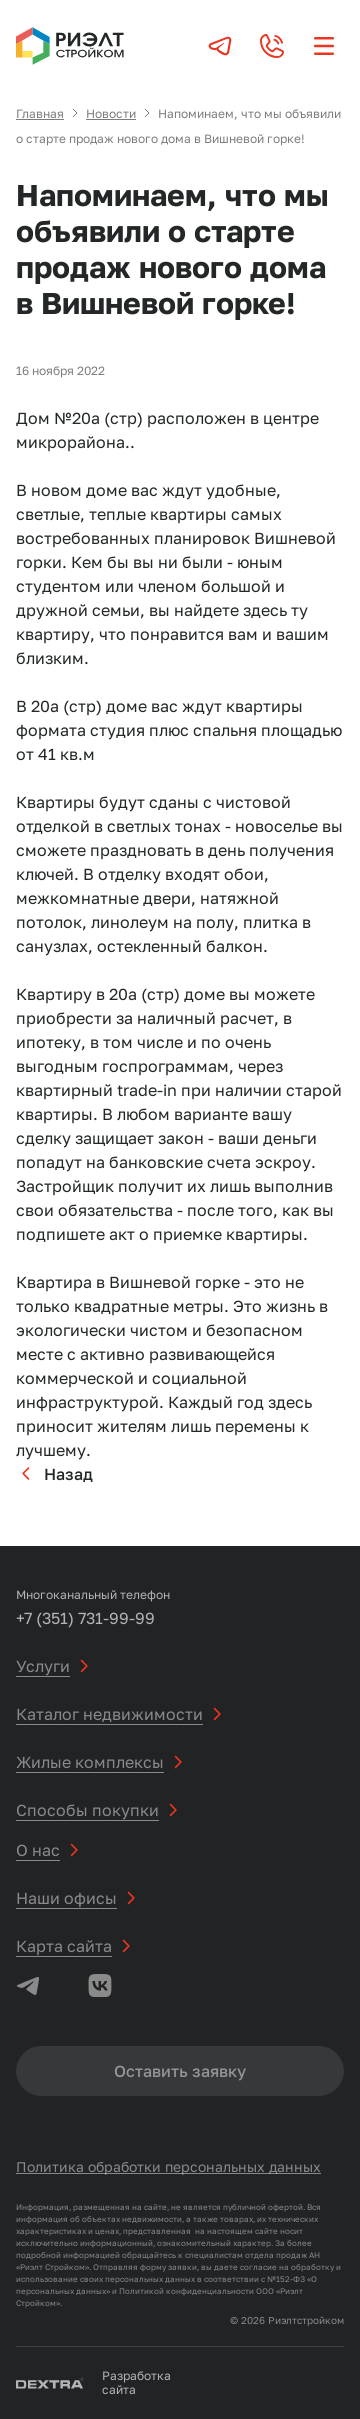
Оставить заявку (180, 2071)
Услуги (43, 1666)
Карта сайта (64, 1946)
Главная (40, 113)
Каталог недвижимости (109, 1714)
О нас (38, 1850)
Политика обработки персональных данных (168, 2166)
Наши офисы (66, 1898)
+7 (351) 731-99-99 (85, 1618)
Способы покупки (87, 1810)
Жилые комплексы (90, 1762)
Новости (111, 113)
